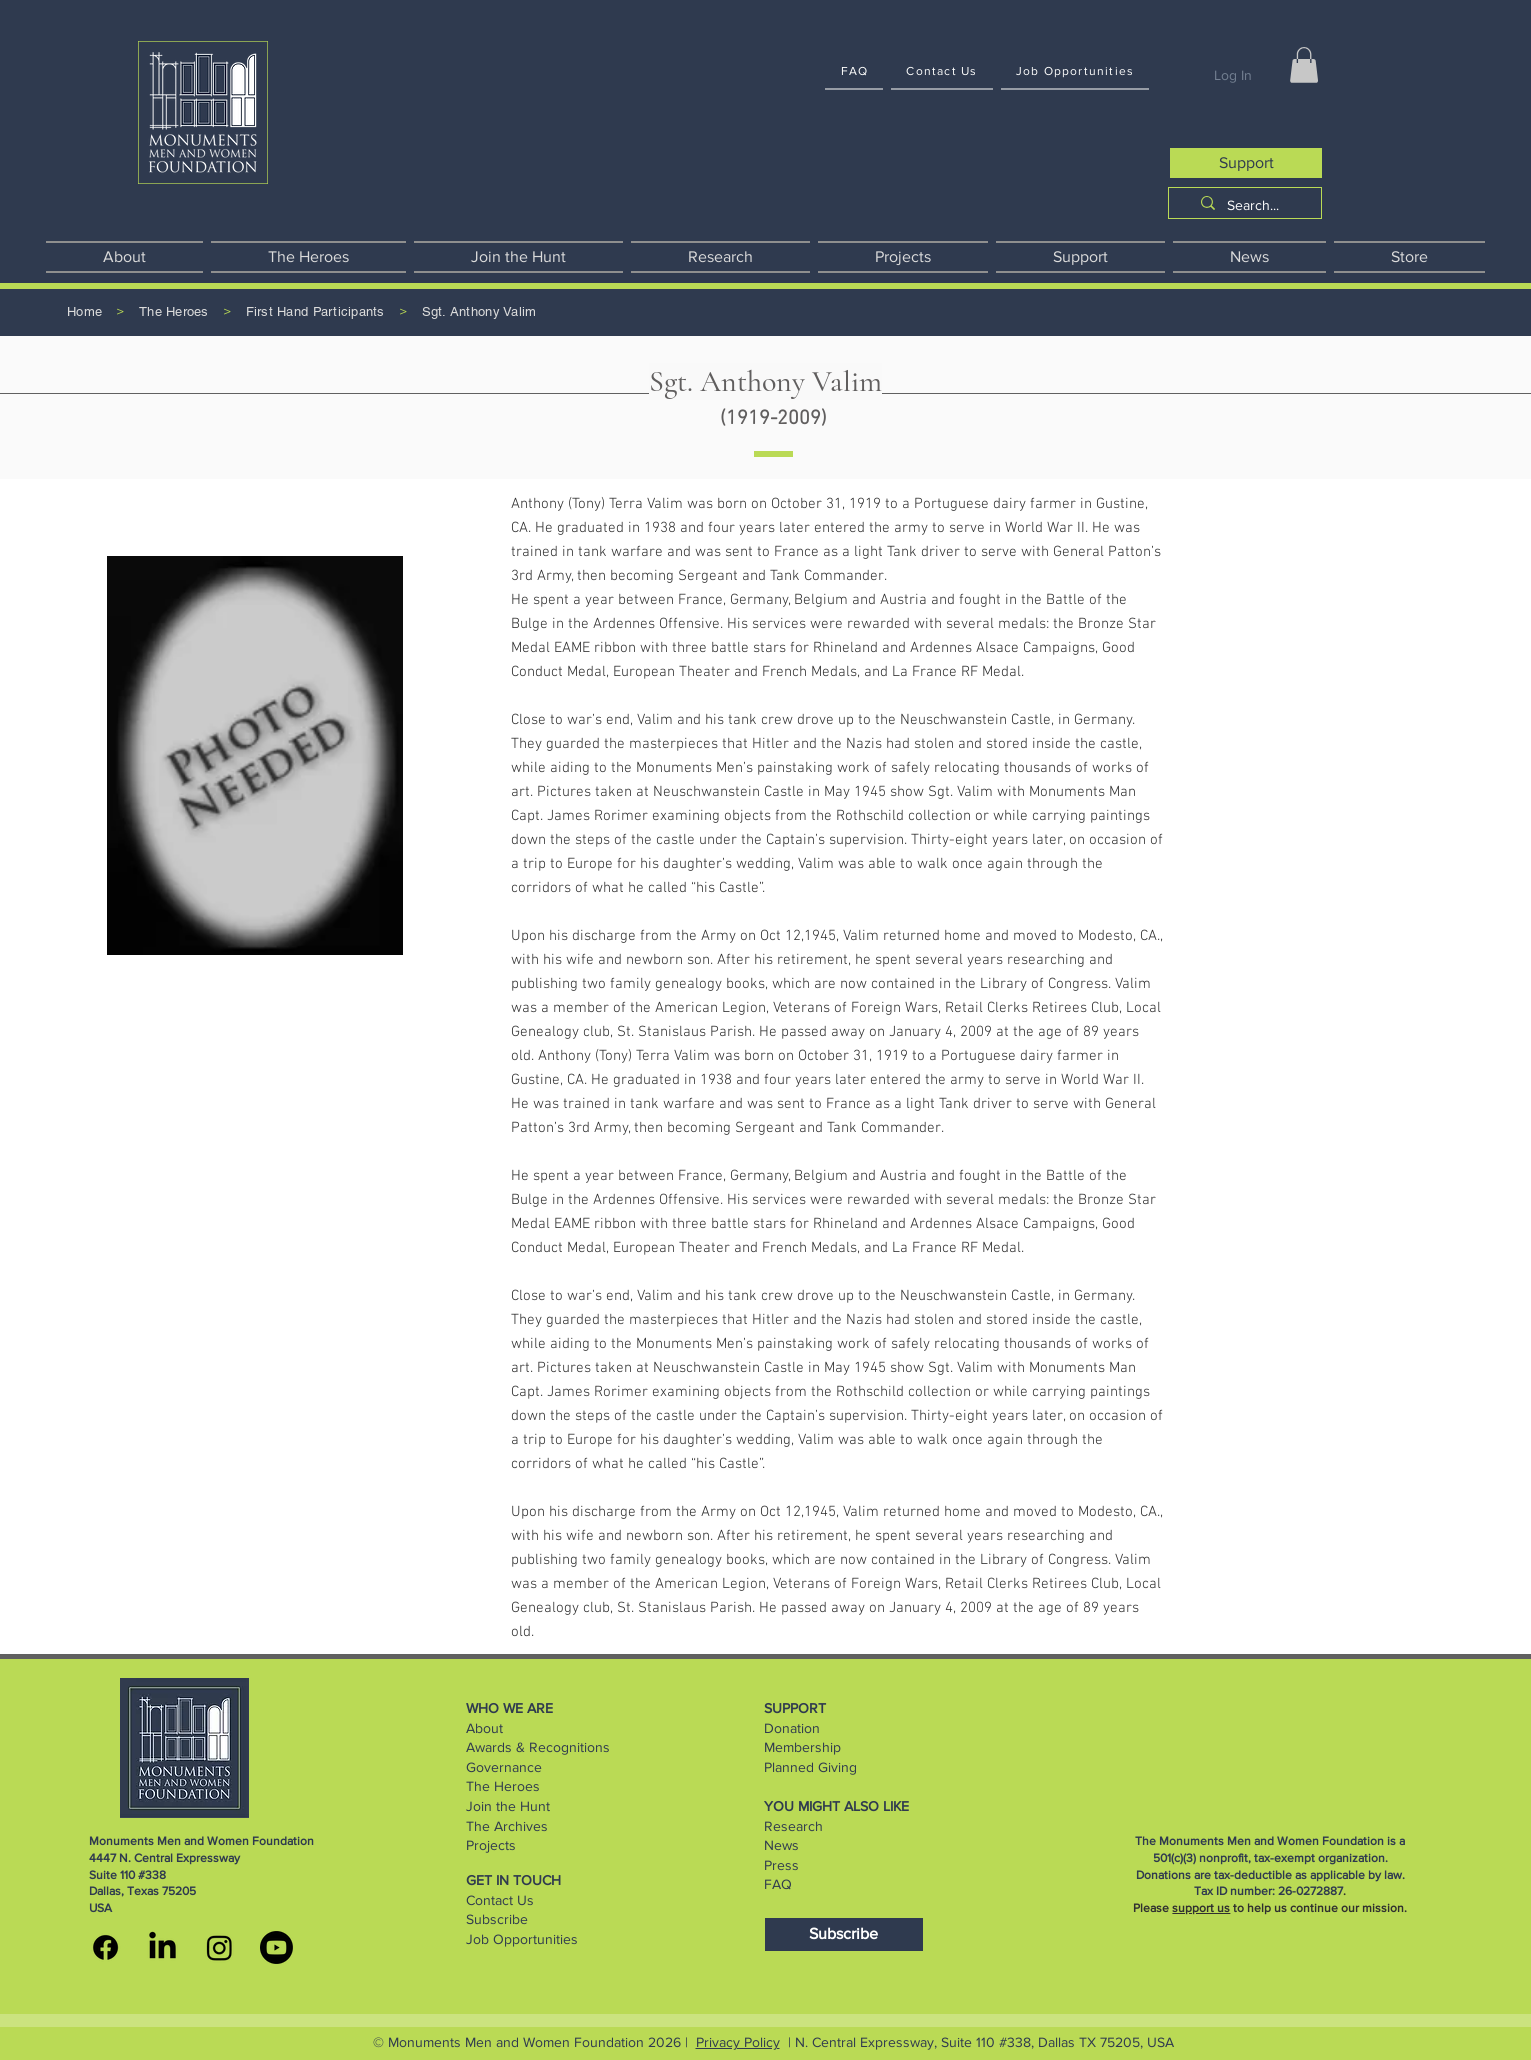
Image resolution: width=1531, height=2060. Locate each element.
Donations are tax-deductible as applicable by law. (1270, 1875)
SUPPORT (795, 1708)
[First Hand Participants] (315, 312)
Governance (504, 1767)
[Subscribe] (844, 1934)
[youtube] (276, 1947)
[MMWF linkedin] (162, 1947)
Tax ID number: (1236, 1891)
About (484, 1728)
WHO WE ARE (509, 1708)
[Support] (1246, 163)
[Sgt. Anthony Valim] (479, 312)
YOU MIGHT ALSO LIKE (836, 1806)
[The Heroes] (174, 312)
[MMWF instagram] (219, 1947)
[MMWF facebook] (105, 1947)
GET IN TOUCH (513, 1880)
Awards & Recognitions (538, 1747)
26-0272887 (1310, 1891)
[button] (1304, 65)
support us (1201, 1908)
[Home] (84, 312)
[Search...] (1253, 206)
